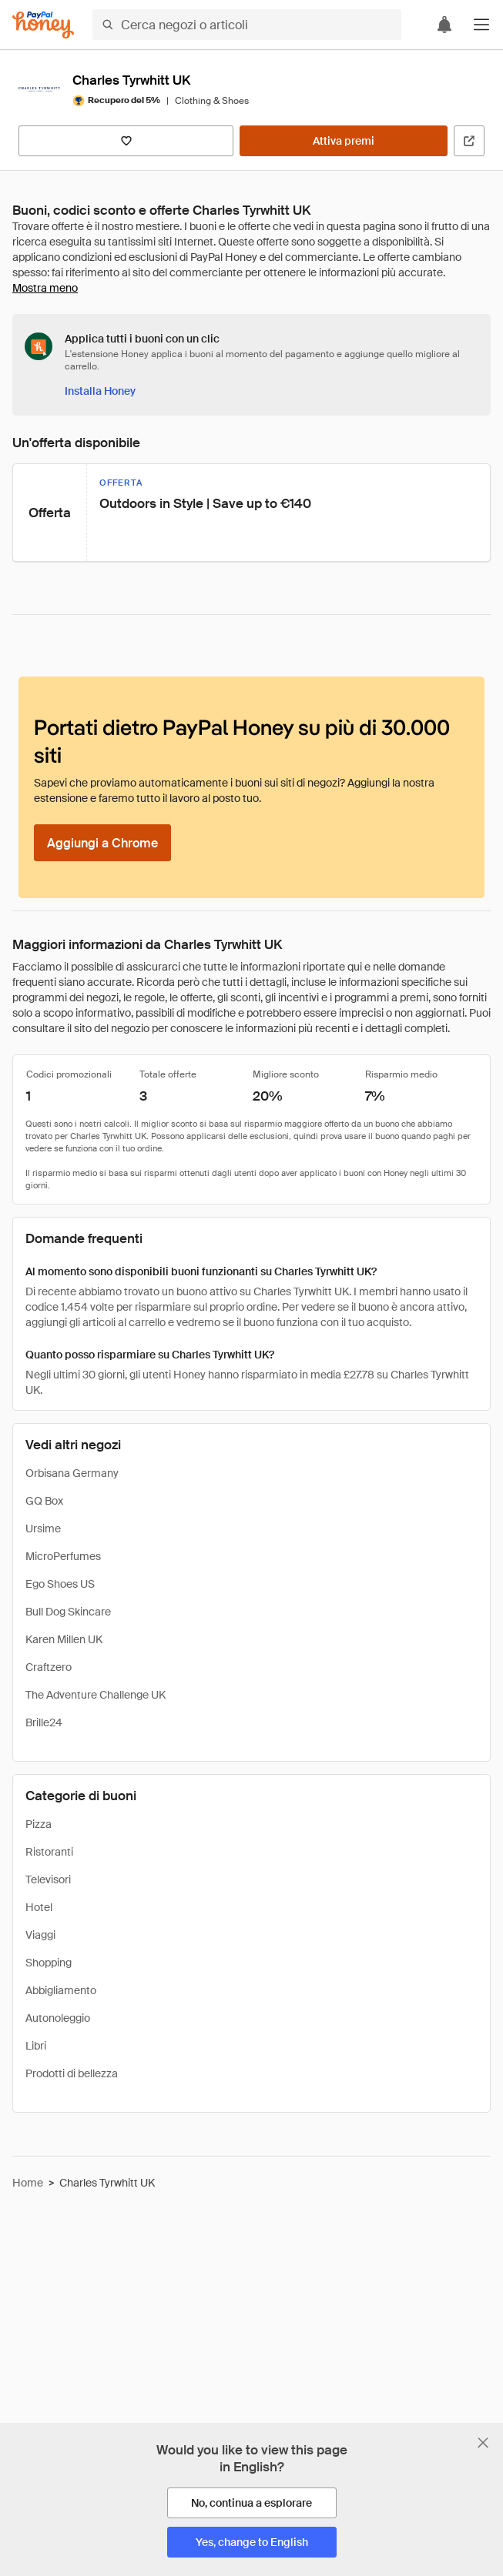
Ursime (43, 1528)
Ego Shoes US (60, 1584)
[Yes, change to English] (252, 2542)
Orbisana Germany (72, 1473)
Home (27, 2183)
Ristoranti (49, 1852)
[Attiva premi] (344, 140)
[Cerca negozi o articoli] (246, 24)
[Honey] (43, 25)
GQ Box (44, 1501)
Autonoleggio (57, 2018)
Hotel (38, 1907)
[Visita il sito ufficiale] (469, 140)
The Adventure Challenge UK (95, 1695)
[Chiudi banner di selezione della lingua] (483, 2443)
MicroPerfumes (63, 1556)
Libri (35, 2046)
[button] (481, 24)
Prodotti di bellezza (71, 2073)
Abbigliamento (60, 1990)
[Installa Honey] (100, 391)
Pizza (38, 1824)
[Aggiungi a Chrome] (102, 842)
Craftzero (48, 1667)
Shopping (48, 1963)
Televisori (48, 1879)
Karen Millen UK (63, 1639)
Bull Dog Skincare (68, 1612)
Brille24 (43, 1722)
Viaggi (40, 1935)
